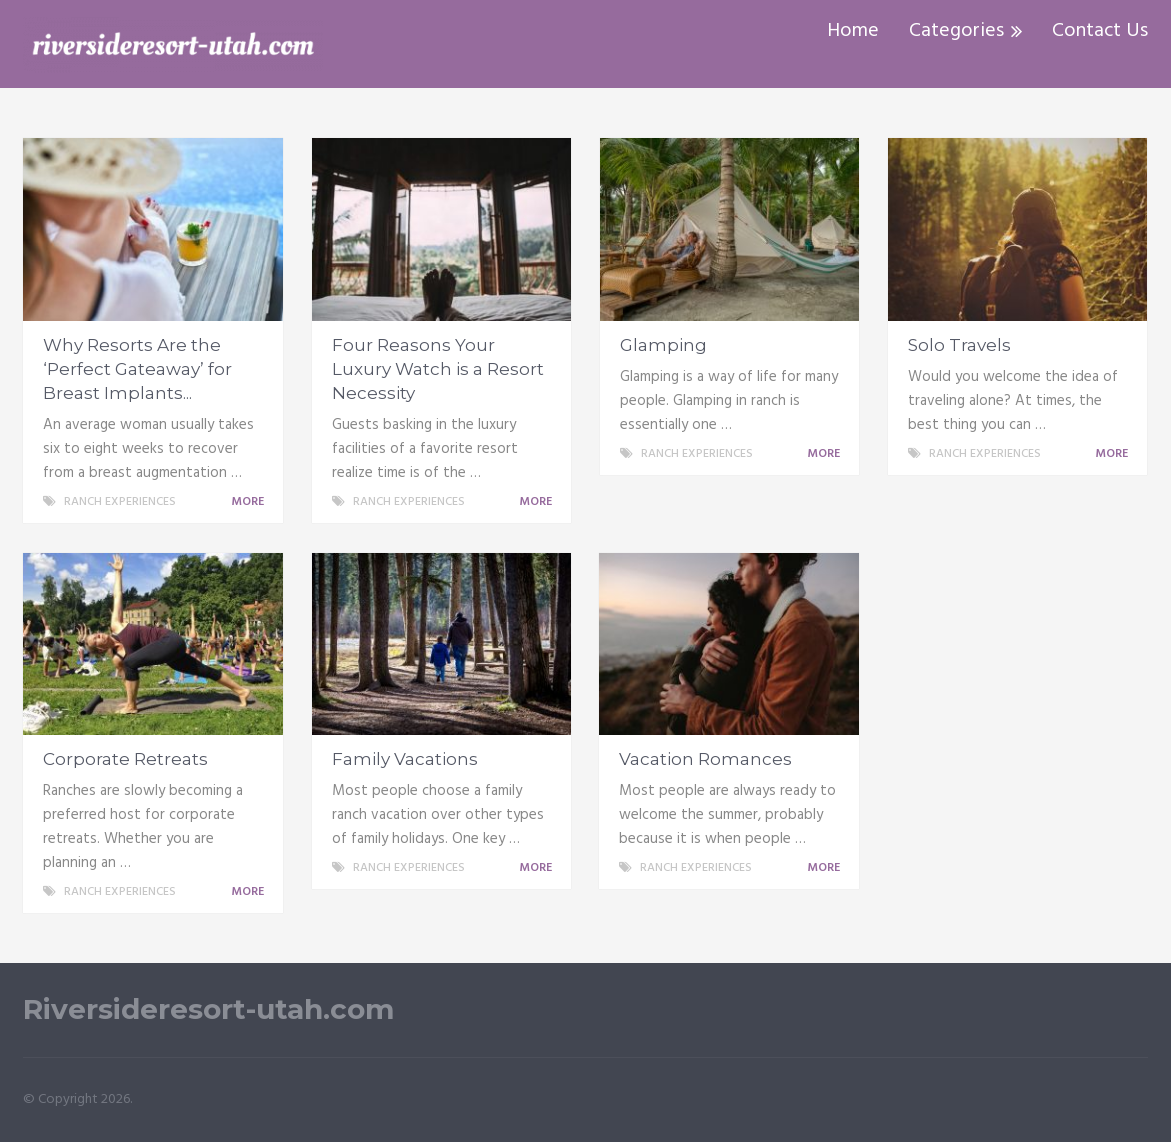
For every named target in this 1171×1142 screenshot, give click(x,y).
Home (853, 31)
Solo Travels (959, 345)
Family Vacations (405, 759)
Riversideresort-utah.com (208, 1009)
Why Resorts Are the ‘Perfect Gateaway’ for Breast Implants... (137, 369)
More (251, 502)
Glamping (663, 345)
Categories (956, 31)
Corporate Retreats (125, 759)
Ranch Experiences (120, 502)
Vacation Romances (705, 759)
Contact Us (1100, 31)
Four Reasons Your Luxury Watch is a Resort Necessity (438, 369)
